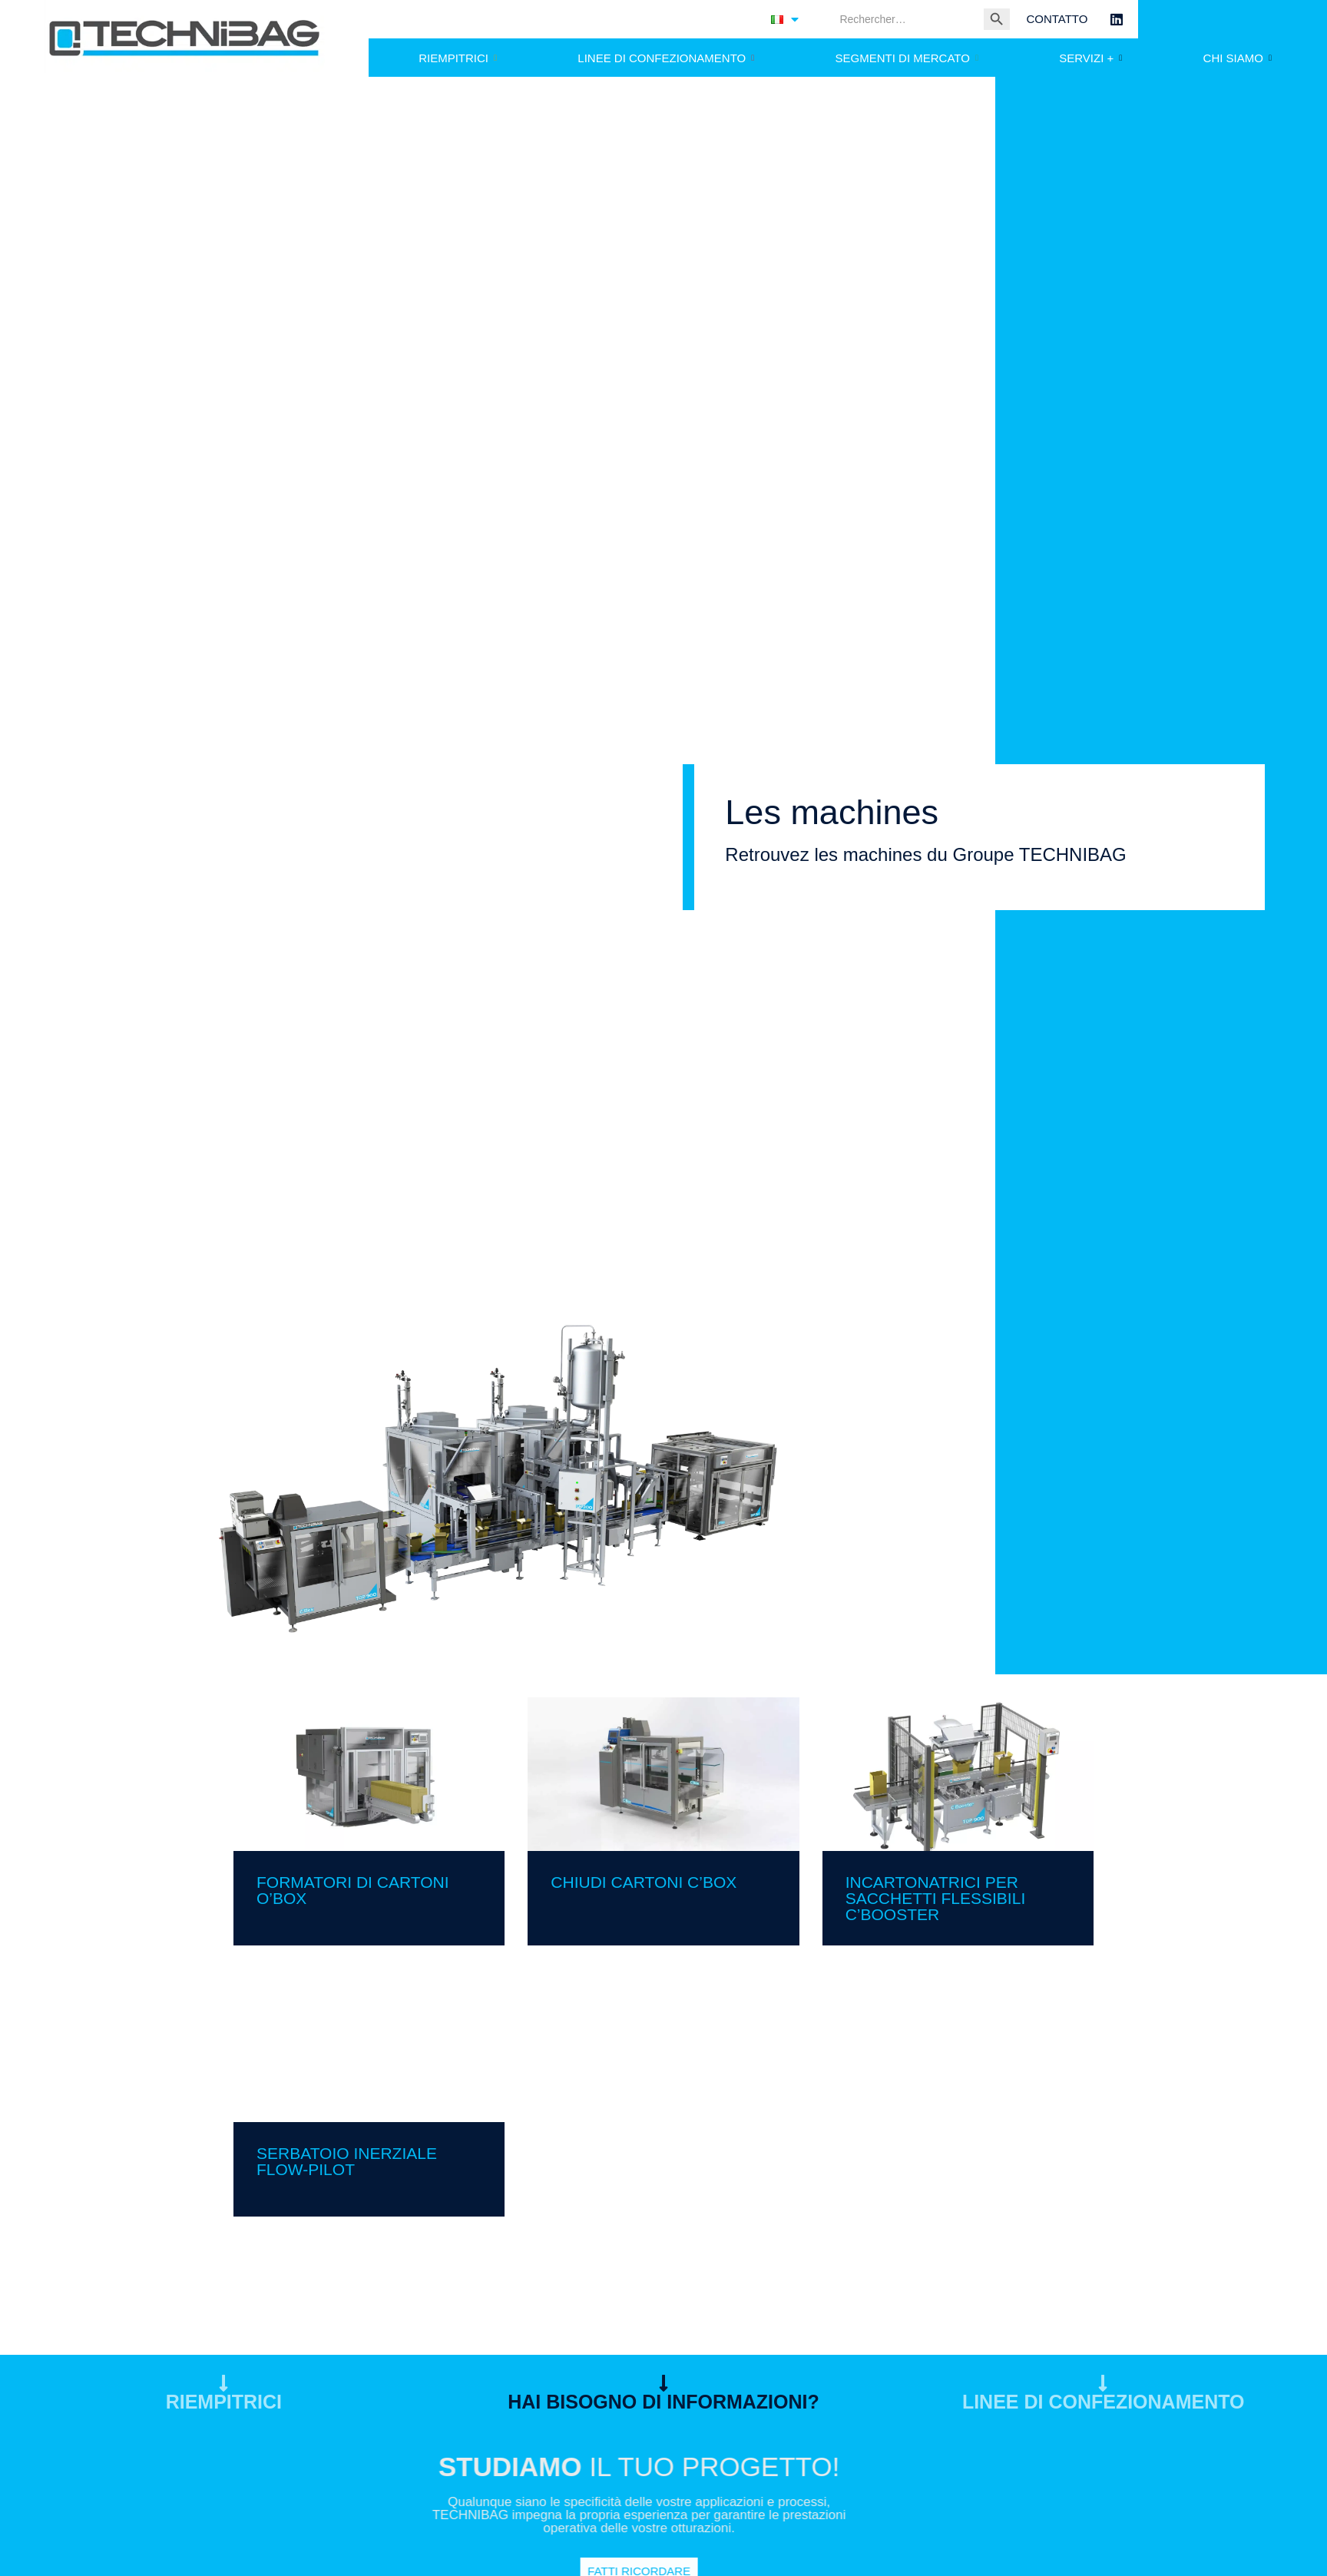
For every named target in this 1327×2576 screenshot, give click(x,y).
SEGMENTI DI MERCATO (907, 58)
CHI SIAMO (1237, 58)
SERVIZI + (1090, 58)
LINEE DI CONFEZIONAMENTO (665, 58)
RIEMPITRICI (458, 58)
